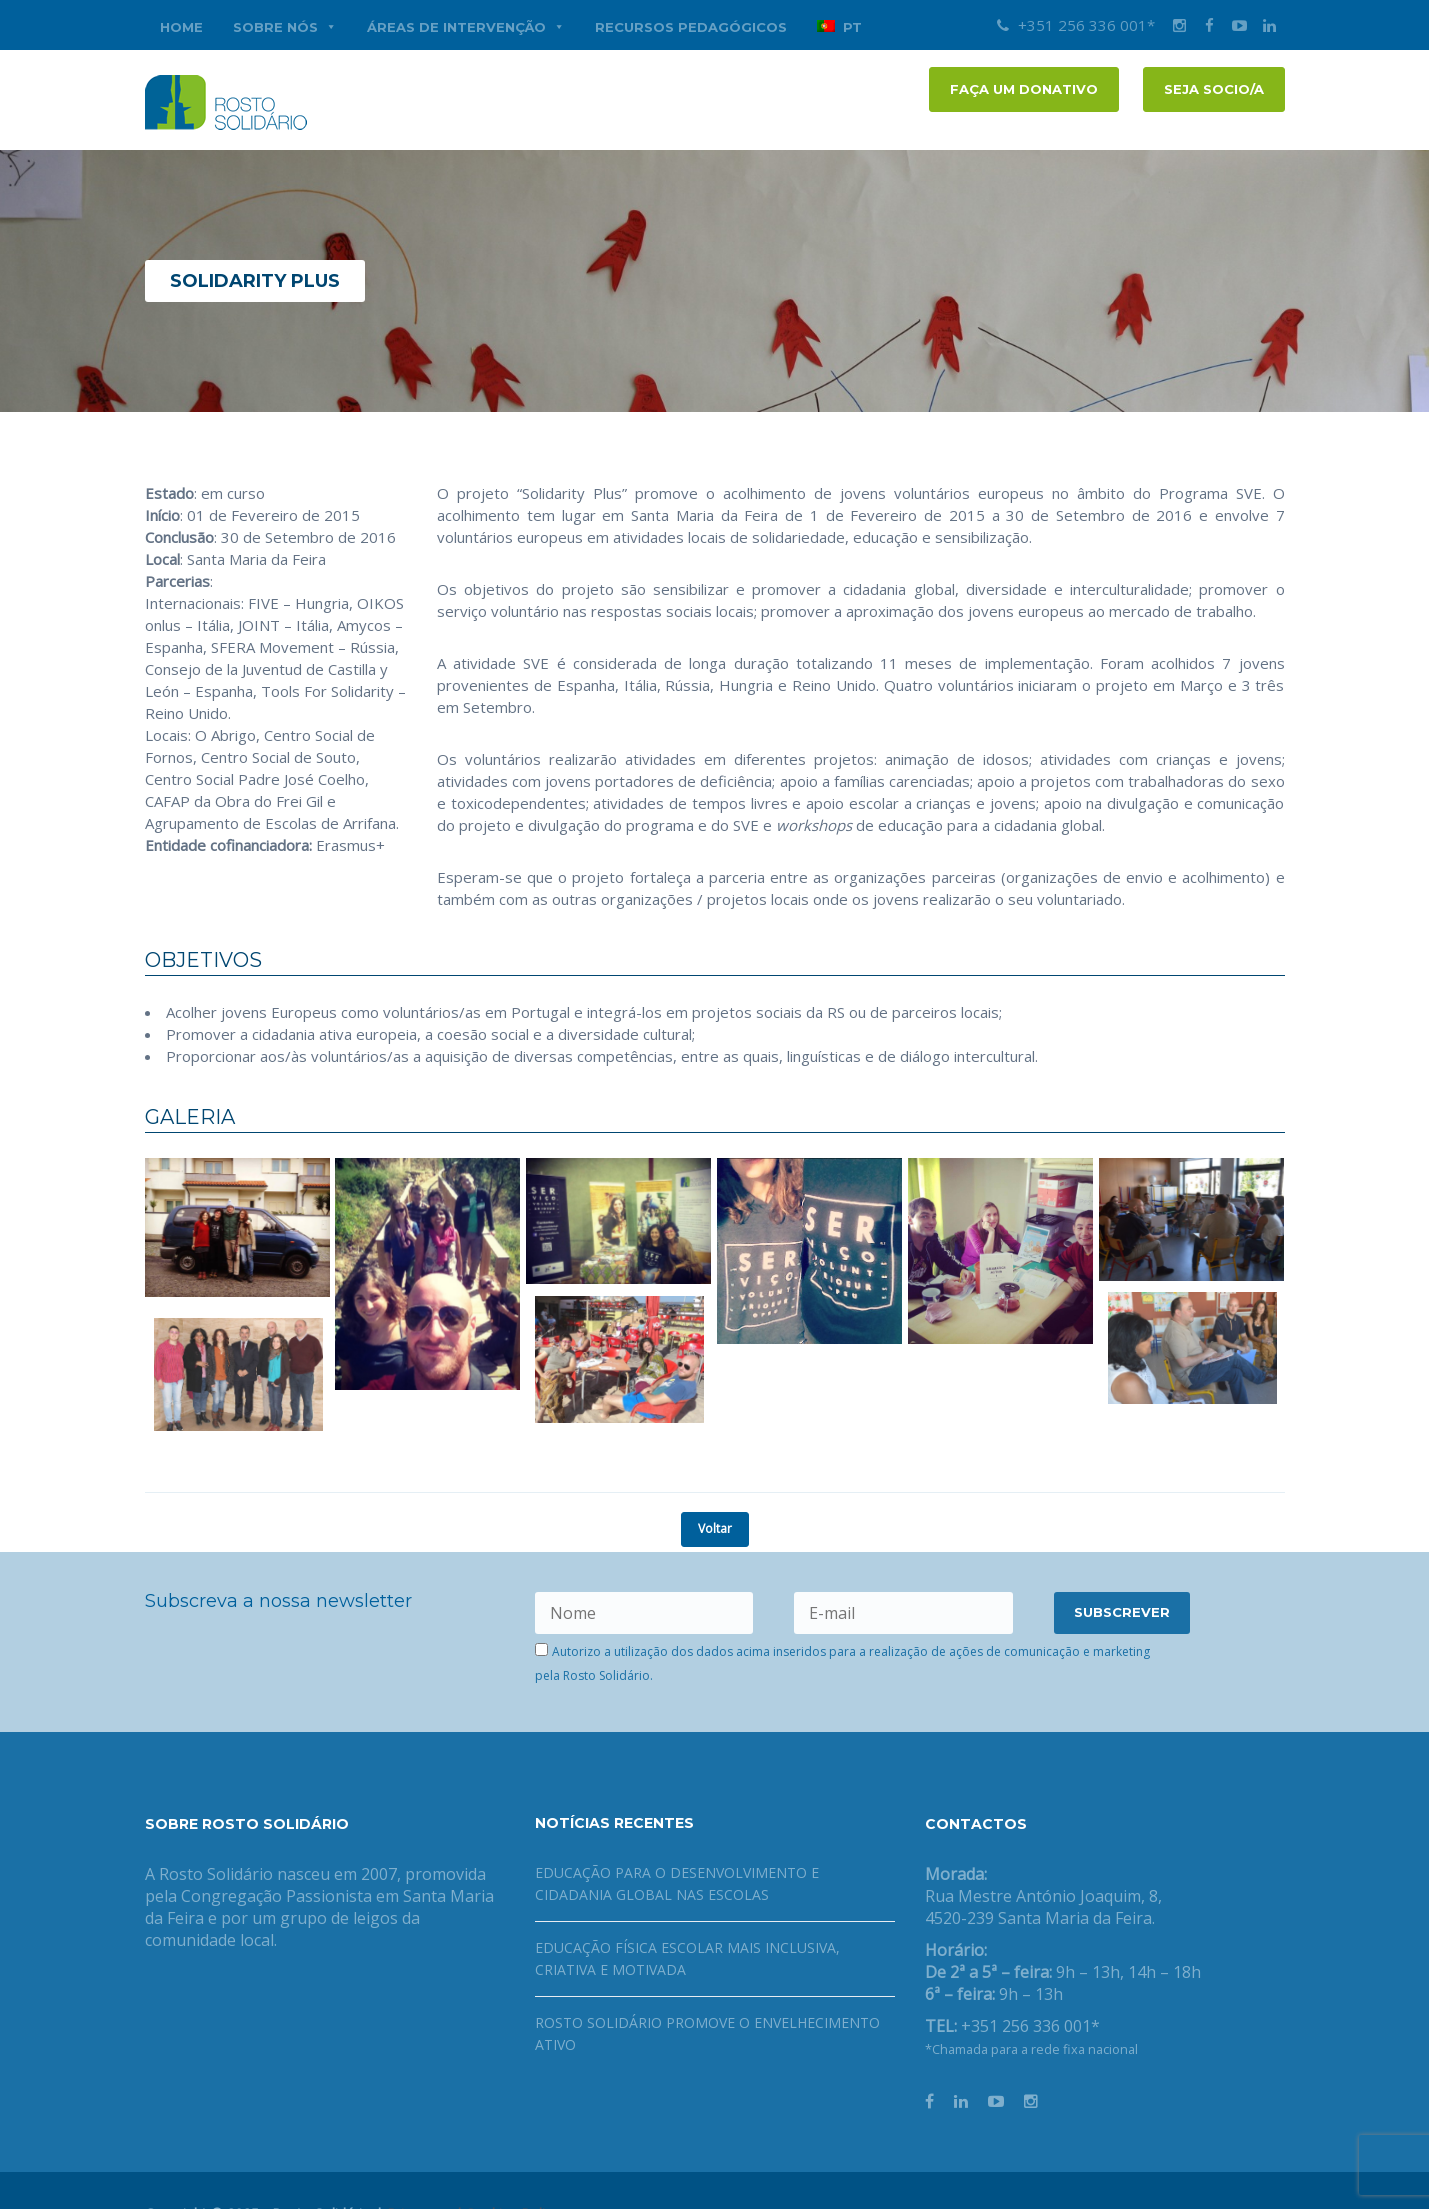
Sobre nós (285, 27)
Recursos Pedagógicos (691, 27)
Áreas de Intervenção (466, 27)
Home (181, 27)
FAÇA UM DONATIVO (1024, 89)
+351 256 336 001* (1076, 25)
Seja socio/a (1214, 89)
